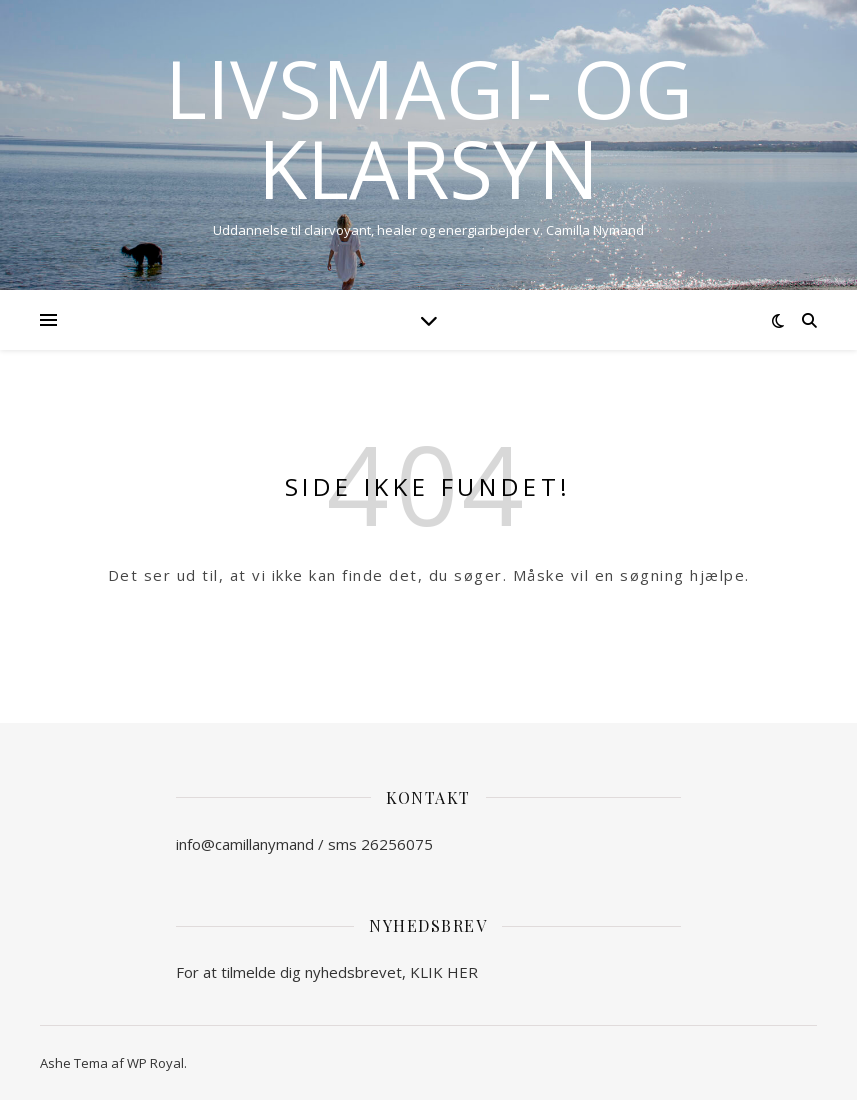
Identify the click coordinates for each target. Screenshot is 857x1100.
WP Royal (155, 1063)
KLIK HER (444, 972)
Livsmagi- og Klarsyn (429, 128)
